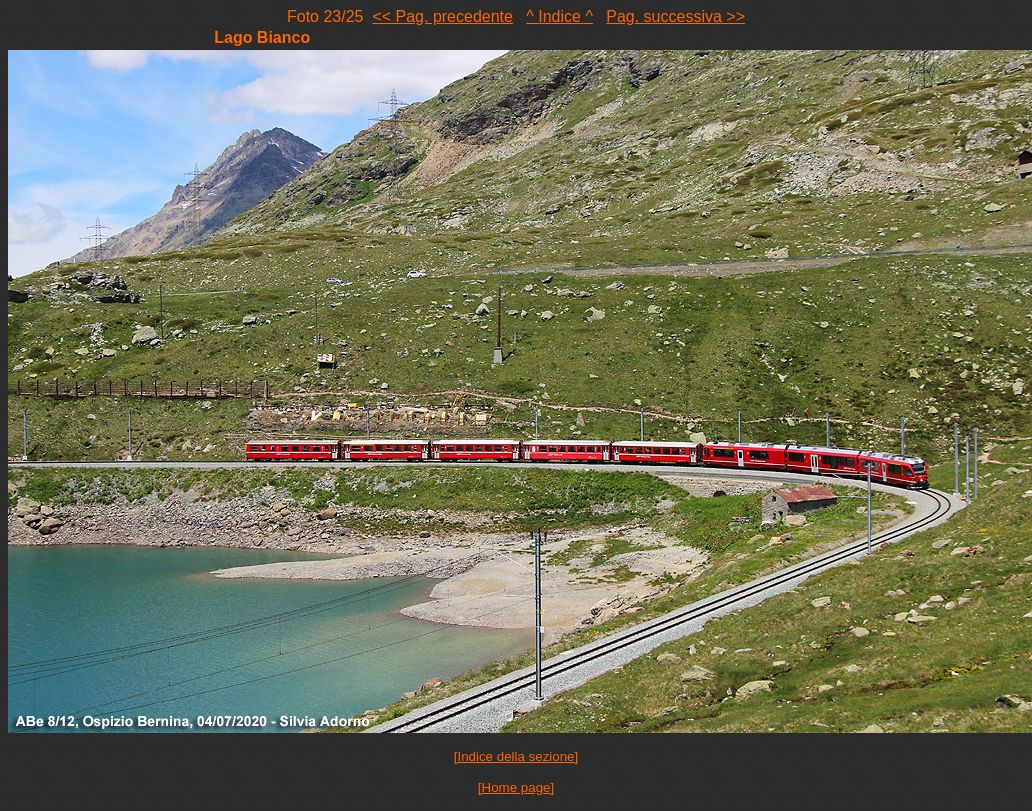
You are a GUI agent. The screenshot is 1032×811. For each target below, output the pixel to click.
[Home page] (516, 787)
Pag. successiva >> (675, 16)
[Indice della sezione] (516, 756)
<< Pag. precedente (442, 16)
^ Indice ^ (559, 16)
